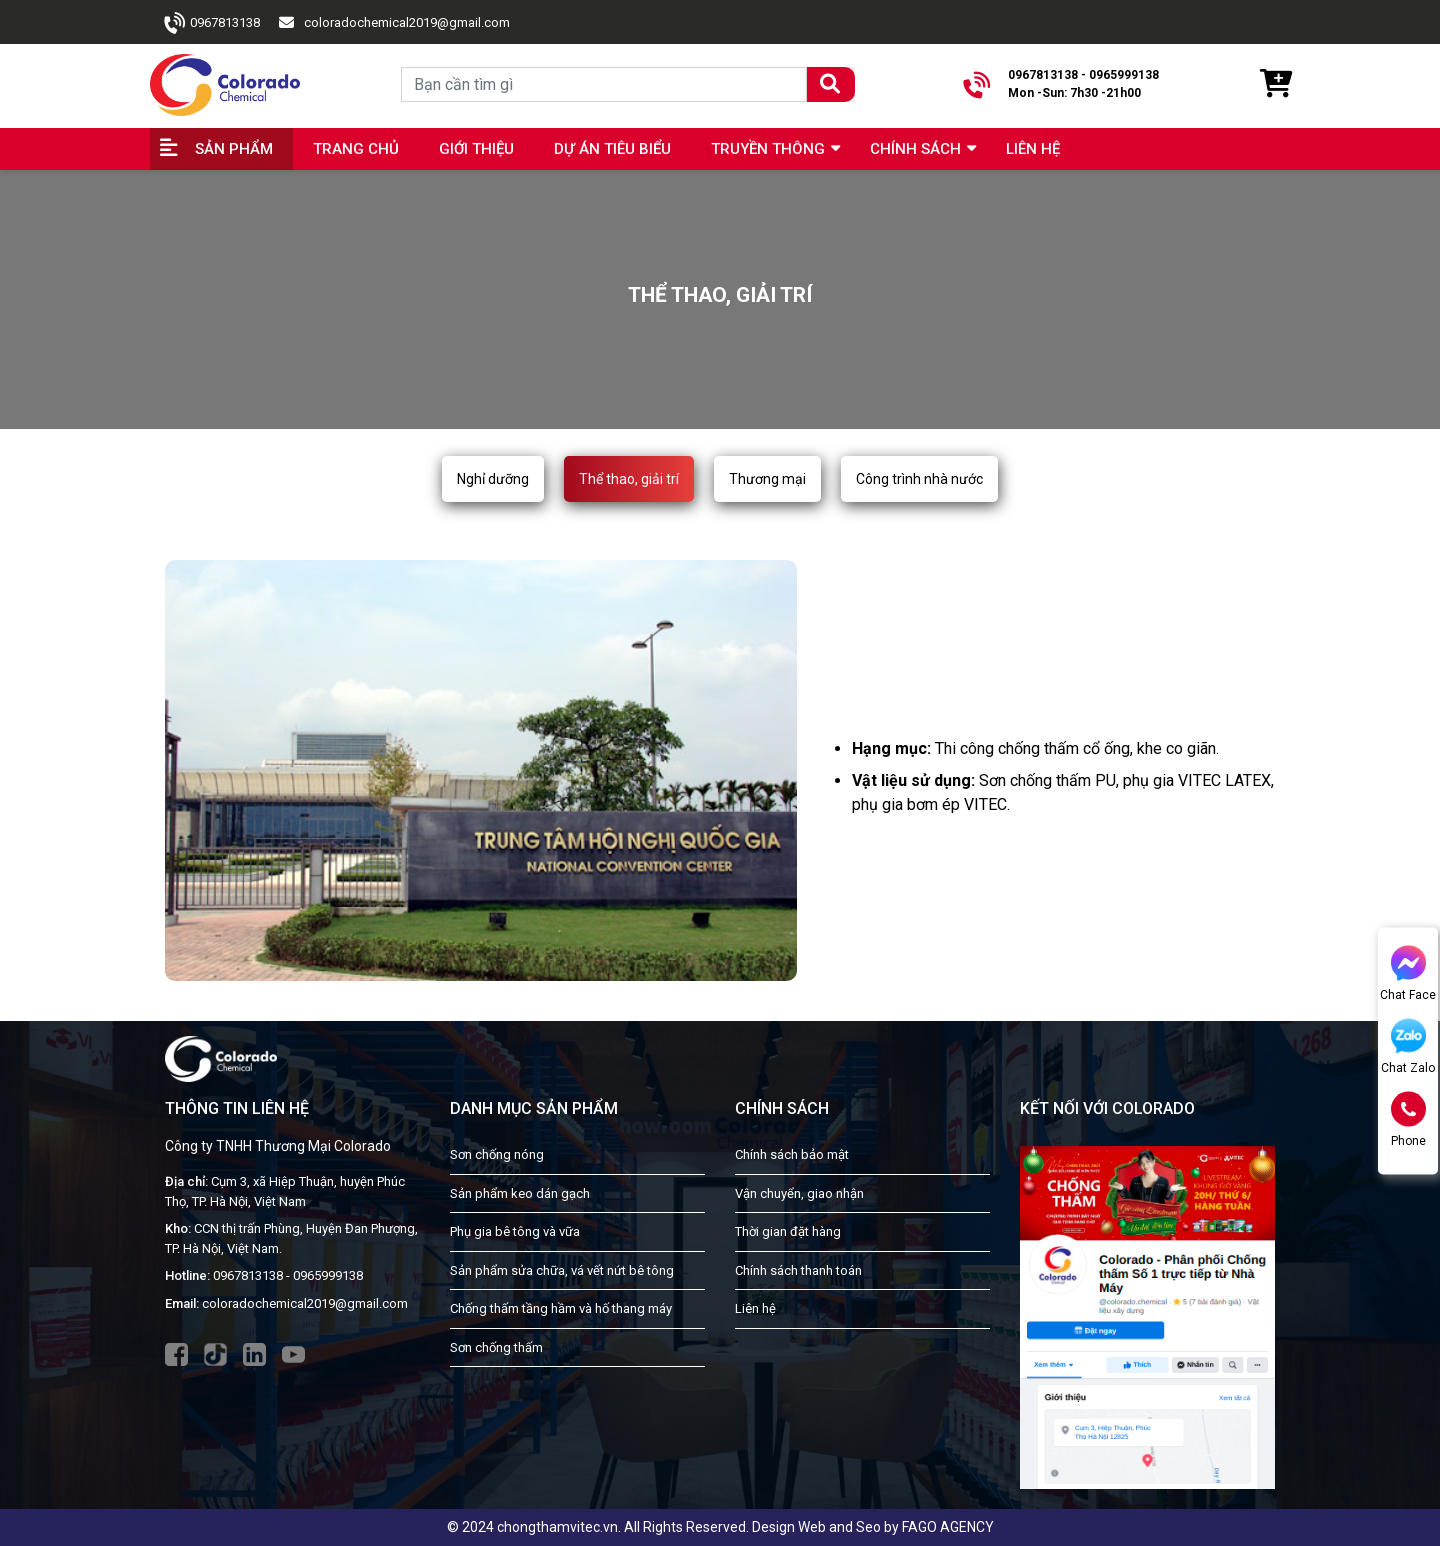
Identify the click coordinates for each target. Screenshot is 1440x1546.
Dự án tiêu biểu (612, 149)
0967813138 (225, 22)
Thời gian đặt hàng (788, 1231)
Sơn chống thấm (496, 1347)
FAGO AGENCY (948, 1527)
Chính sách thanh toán (798, 1270)
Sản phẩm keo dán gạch (520, 1193)
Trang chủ (356, 149)
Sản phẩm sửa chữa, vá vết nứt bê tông (562, 1270)
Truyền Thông (768, 149)
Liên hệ (1033, 149)
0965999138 (328, 1275)
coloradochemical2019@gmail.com (407, 22)
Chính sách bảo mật (792, 1154)
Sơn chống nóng (497, 1154)
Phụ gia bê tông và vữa (515, 1231)
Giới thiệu (476, 149)
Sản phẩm (234, 149)
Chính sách (915, 149)
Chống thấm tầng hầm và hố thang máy (561, 1308)
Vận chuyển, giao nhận (799, 1193)
